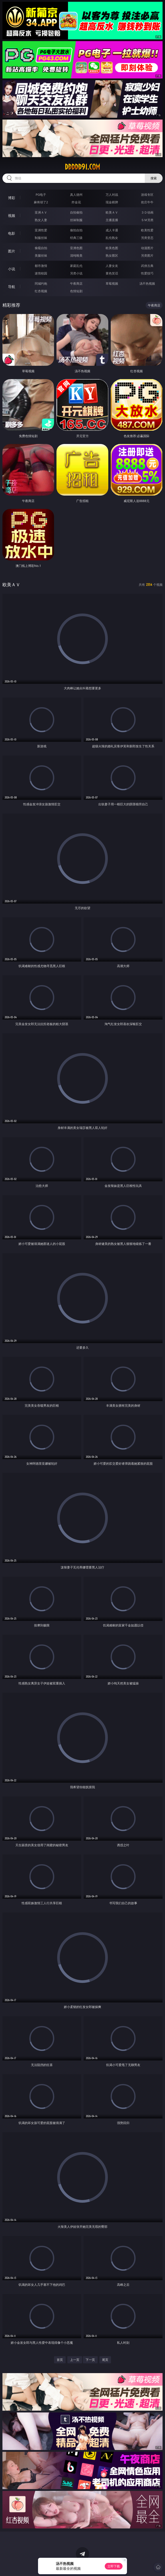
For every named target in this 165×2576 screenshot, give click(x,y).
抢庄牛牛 (147, 202)
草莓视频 (112, 283)
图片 (11, 251)
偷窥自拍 (41, 248)
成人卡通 (112, 230)
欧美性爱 (147, 230)
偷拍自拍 (76, 230)
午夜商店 (76, 283)
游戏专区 (147, 194)
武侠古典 (147, 266)
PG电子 (41, 194)
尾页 (105, 2360)
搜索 (154, 178)
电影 (11, 233)
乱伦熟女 (112, 238)
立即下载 (113, 2566)
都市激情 (41, 266)
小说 (11, 268)
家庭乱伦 (76, 266)
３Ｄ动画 (147, 212)
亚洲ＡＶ (41, 212)
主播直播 (112, 220)
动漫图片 (147, 248)
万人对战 (112, 194)
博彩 (11, 197)
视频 (11, 215)
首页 (60, 2360)
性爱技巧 (147, 273)
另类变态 (147, 238)
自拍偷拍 (76, 212)
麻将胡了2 (41, 202)
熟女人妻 (41, 220)
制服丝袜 (41, 238)
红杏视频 (41, 291)
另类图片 (147, 255)
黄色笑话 (112, 273)
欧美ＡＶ (112, 212)
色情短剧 (76, 291)
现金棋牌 (112, 202)
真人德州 (76, 194)
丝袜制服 (76, 220)
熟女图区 (112, 255)
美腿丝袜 (41, 255)
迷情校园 (41, 273)
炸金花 (76, 202)
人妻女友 (112, 266)
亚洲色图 (76, 248)
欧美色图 (112, 248)
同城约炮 (41, 283)
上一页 (74, 2360)
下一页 (90, 2360)
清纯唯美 (76, 255)
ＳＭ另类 (147, 220)
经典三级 (76, 238)
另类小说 (76, 273)
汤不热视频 (147, 283)
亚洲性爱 (41, 230)
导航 (11, 286)
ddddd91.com (82, 166)
